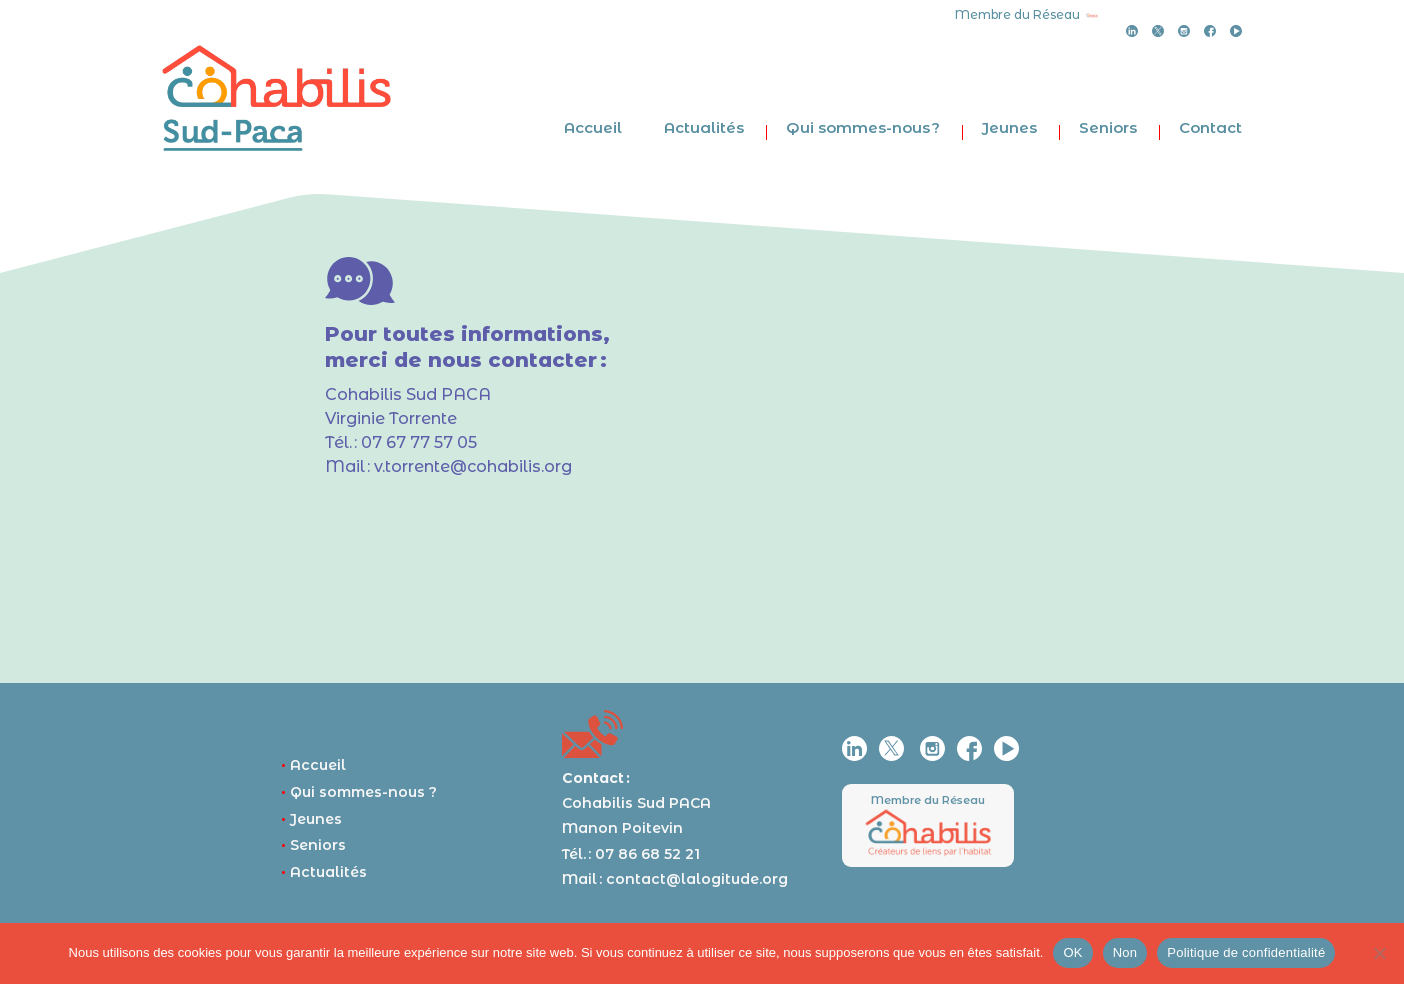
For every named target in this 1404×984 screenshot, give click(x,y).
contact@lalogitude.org (697, 879)
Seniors (1108, 127)
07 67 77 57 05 (419, 442)
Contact (1210, 127)
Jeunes (1009, 127)
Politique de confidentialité (1246, 952)
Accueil (593, 127)
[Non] (1379, 953)
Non (1125, 952)
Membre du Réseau (928, 800)
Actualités (704, 127)
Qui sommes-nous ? (863, 127)
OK (1072, 952)
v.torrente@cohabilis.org (473, 466)
